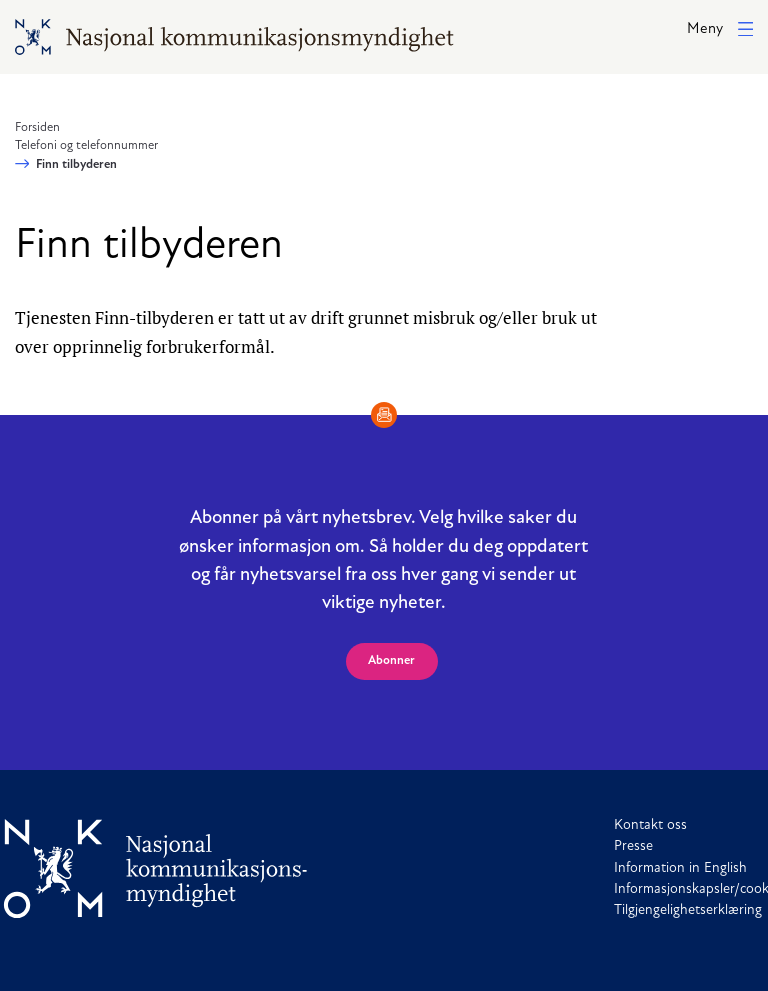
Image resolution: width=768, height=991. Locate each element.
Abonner (391, 661)
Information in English (680, 868)
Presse (633, 846)
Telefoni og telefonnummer (86, 146)
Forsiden (37, 128)
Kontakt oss (650, 825)
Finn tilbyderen (76, 165)
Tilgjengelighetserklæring (688, 910)
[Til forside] (156, 868)
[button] (720, 30)
